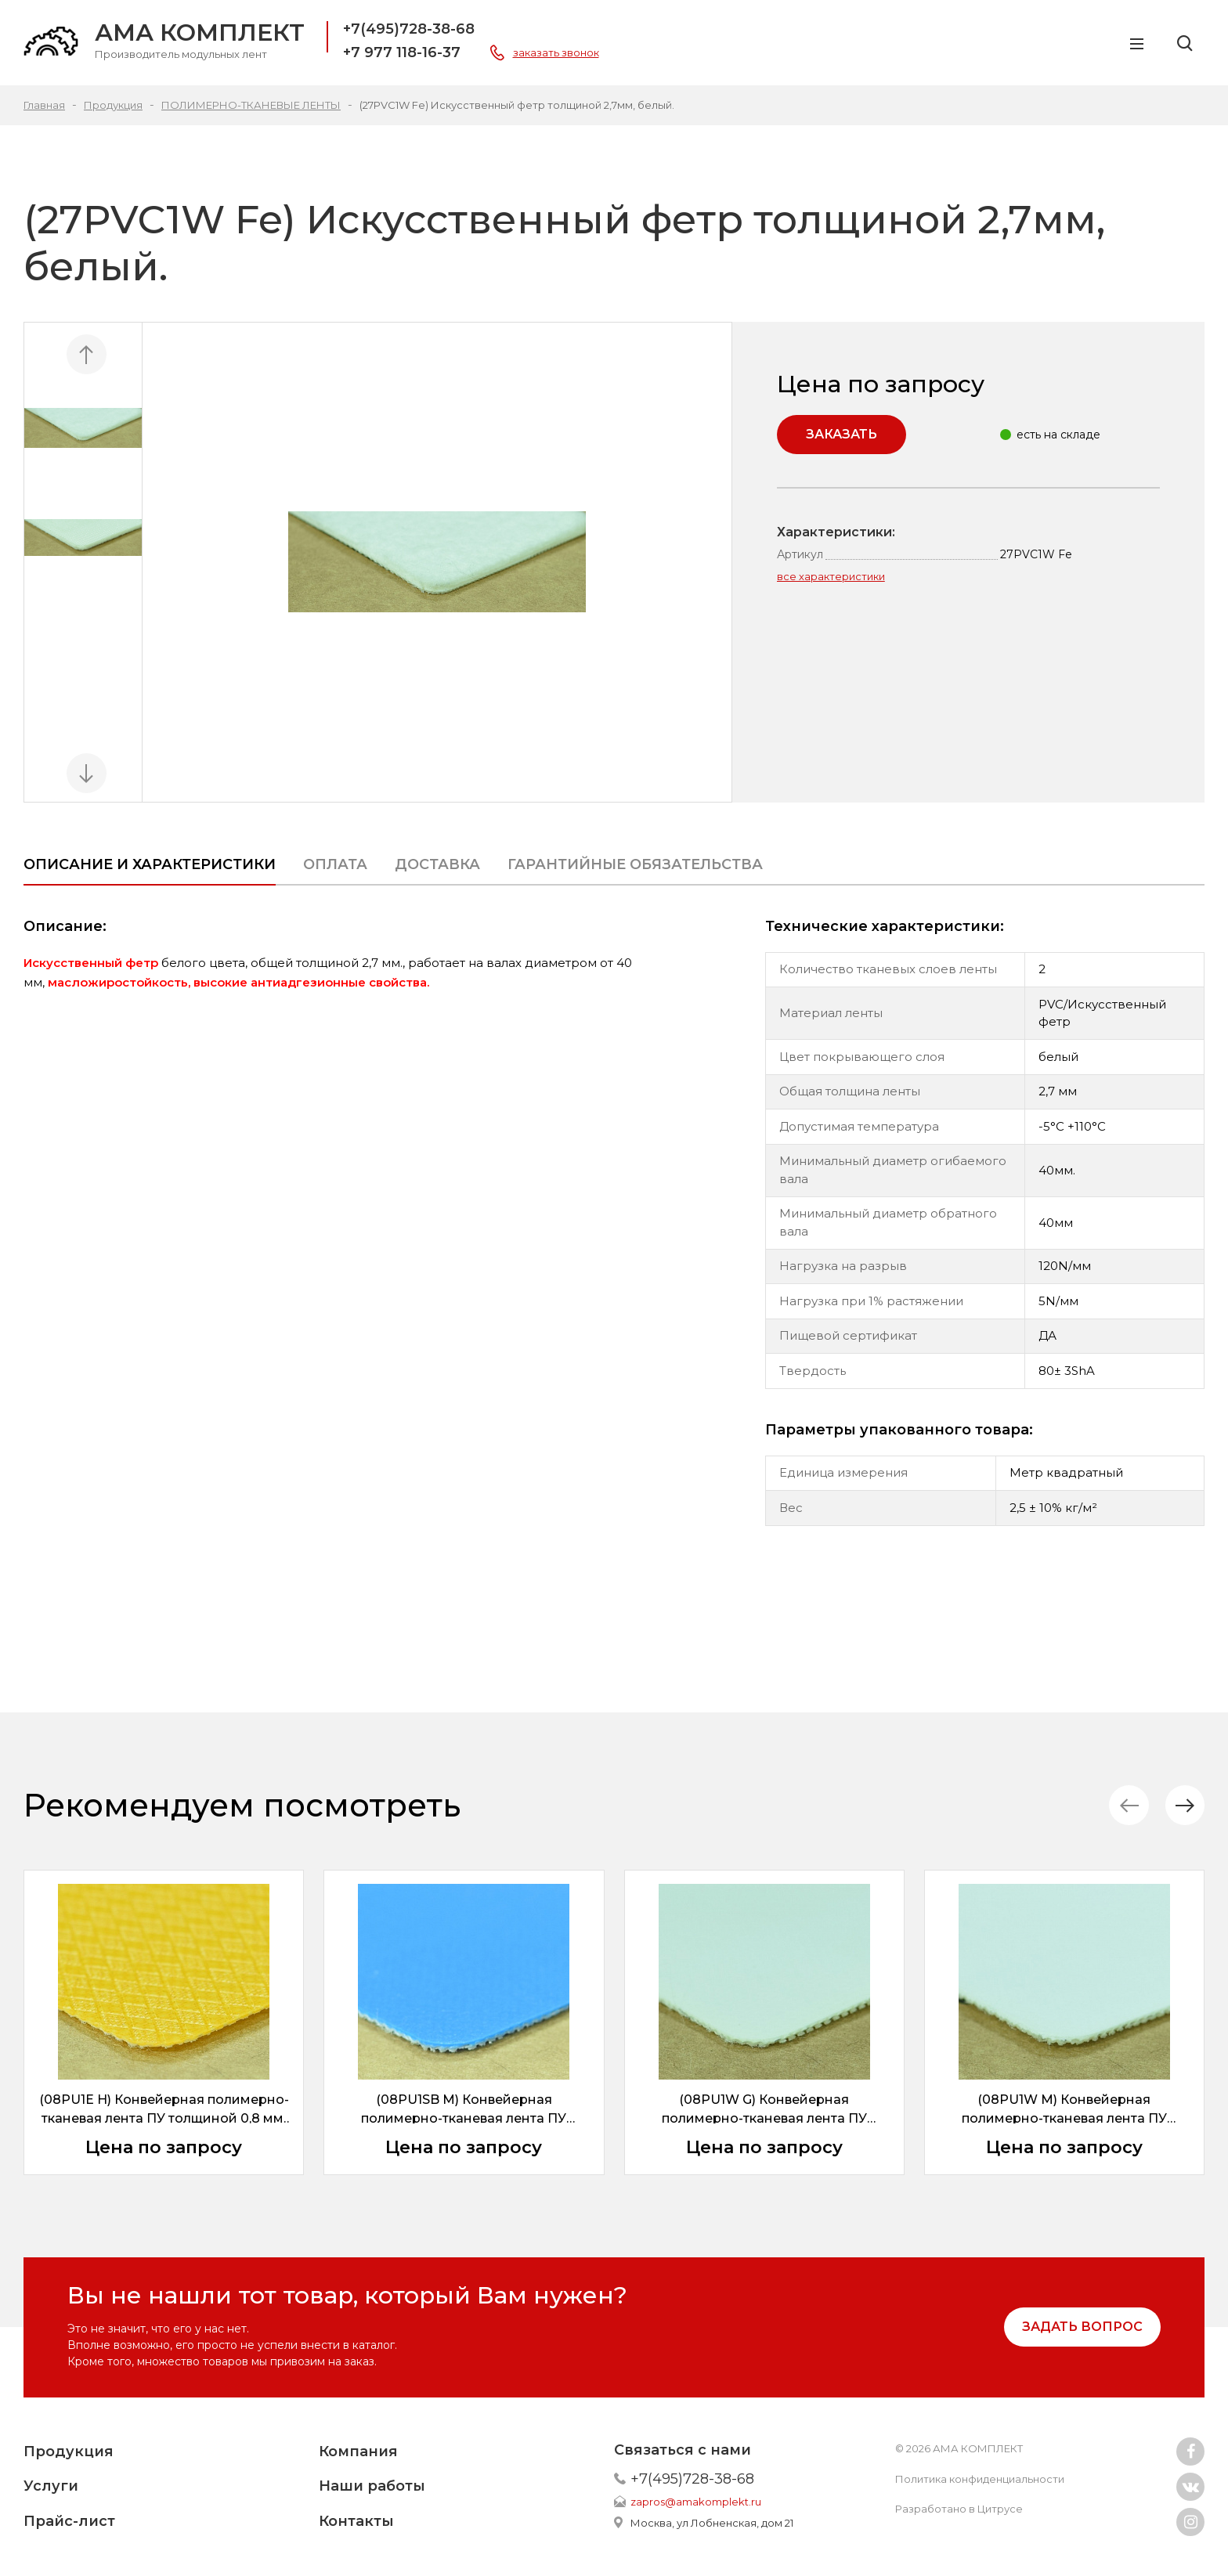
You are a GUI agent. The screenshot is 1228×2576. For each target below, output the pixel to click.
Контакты (356, 2521)
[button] (1185, 1805)
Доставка (437, 864)
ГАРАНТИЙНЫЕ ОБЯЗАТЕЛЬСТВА (635, 864)
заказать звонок (556, 52)
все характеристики (831, 576)
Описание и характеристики (149, 864)
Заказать (841, 434)
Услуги (50, 2486)
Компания (358, 2451)
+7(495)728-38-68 (409, 29)
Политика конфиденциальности (979, 2479)
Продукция (68, 2451)
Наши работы (372, 2486)
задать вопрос (1082, 2326)
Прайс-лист (69, 2521)
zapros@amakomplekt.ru (695, 2501)
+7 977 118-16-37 (401, 52)
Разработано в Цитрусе (959, 2508)
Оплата (335, 864)
